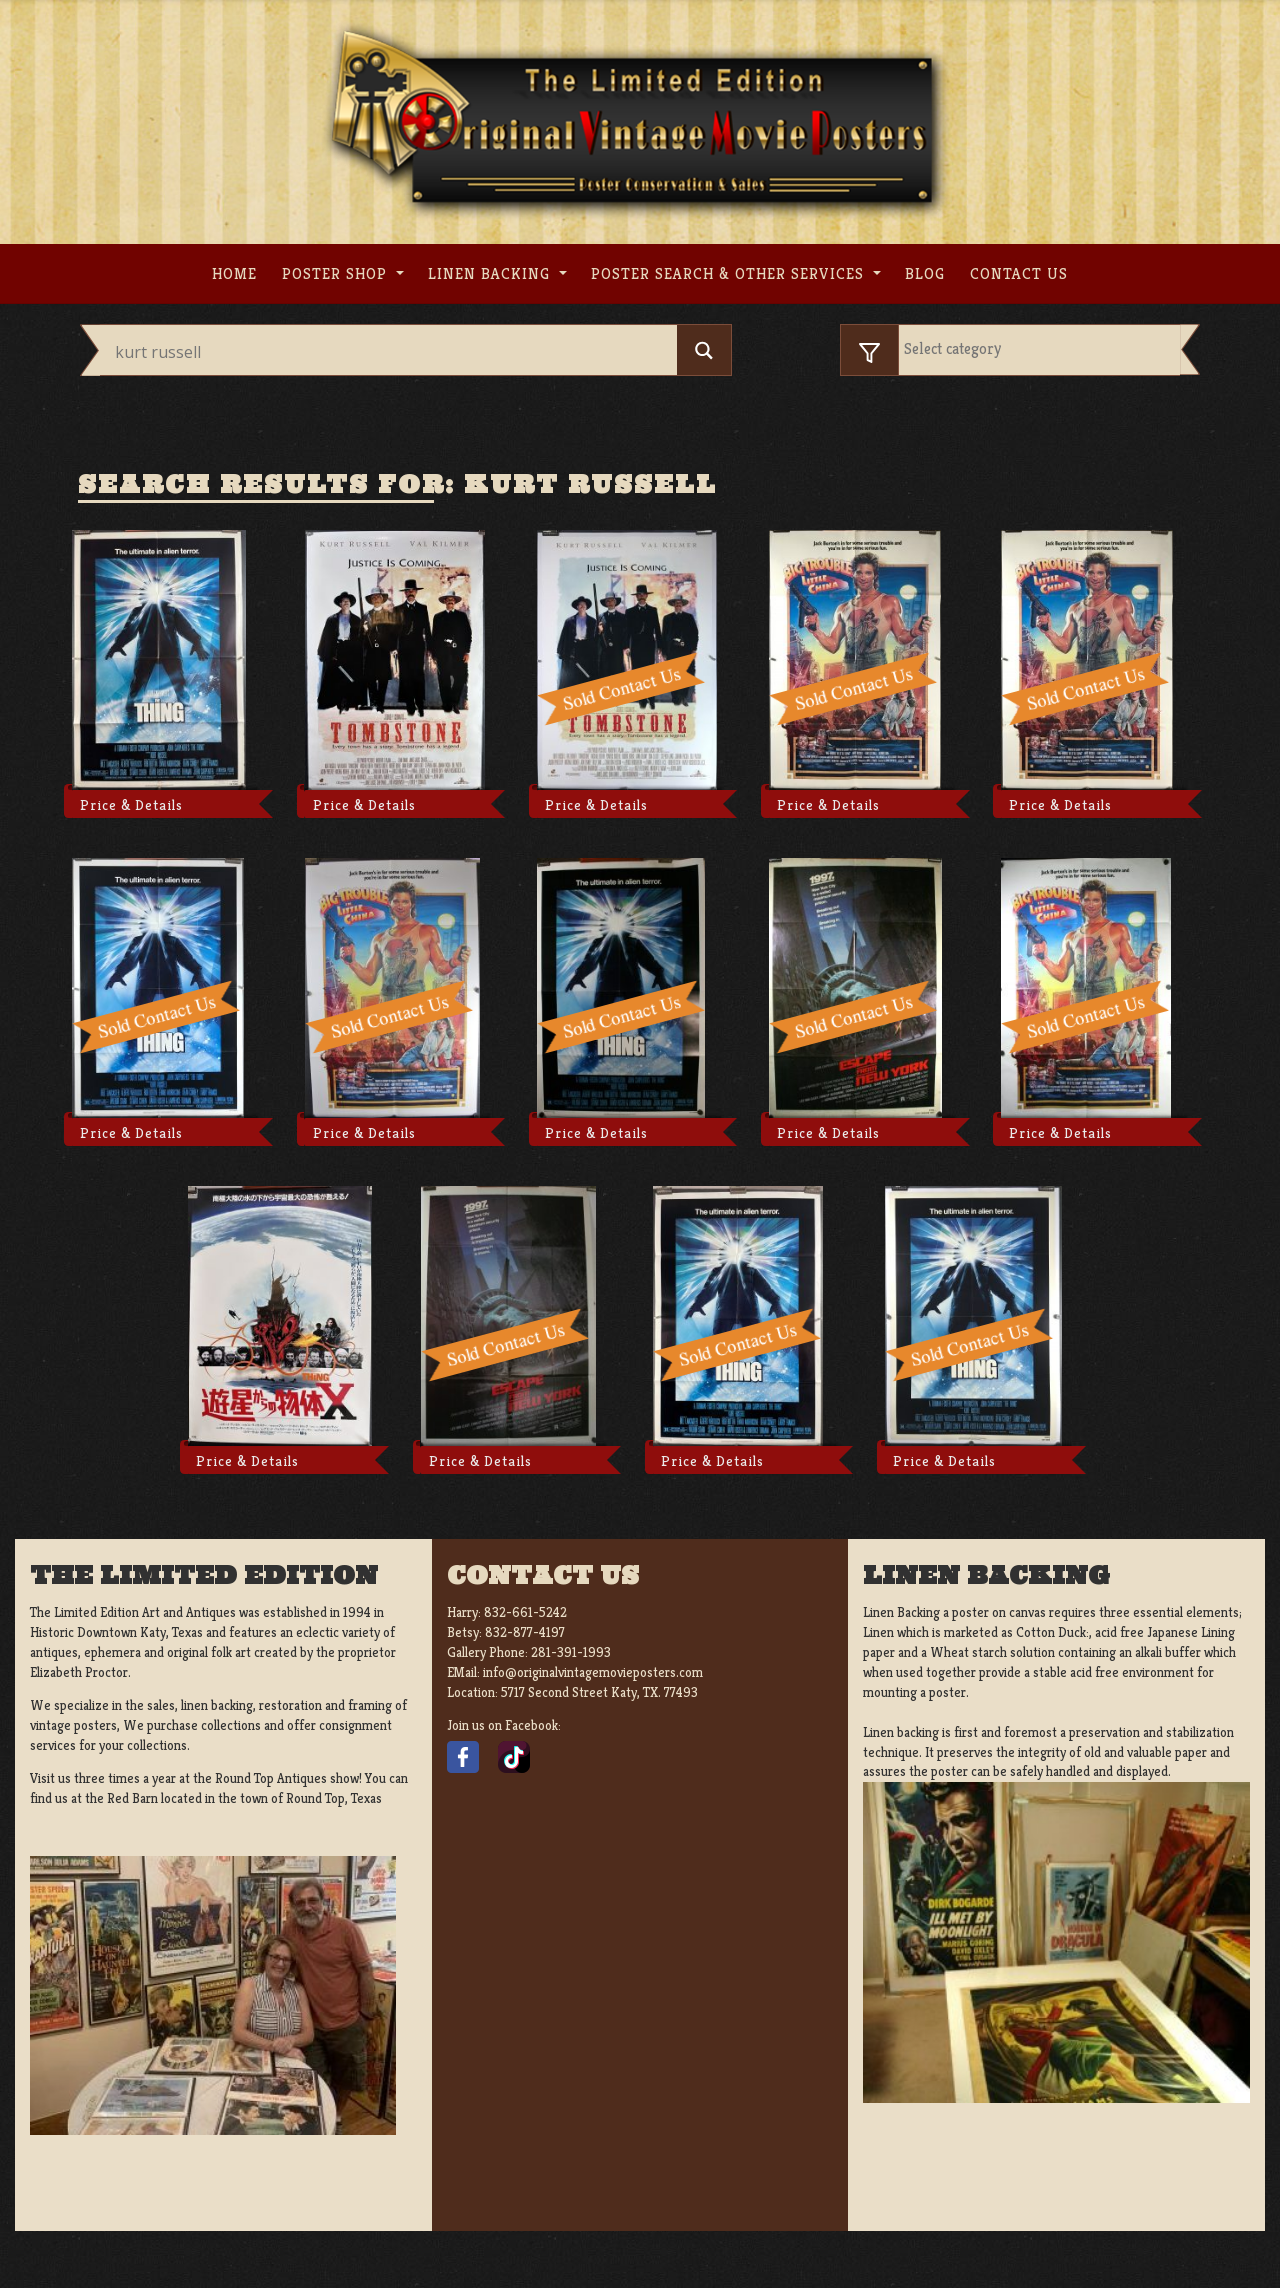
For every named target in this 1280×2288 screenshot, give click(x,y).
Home (234, 273)
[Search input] (393, 352)
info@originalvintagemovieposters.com (593, 1672)
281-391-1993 (571, 1652)
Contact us (1019, 273)
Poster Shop (337, 273)
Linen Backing (491, 273)
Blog (925, 273)
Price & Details (131, 805)
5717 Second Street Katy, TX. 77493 (599, 1692)
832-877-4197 (525, 1632)
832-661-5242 (525, 1612)
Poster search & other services (730, 273)
